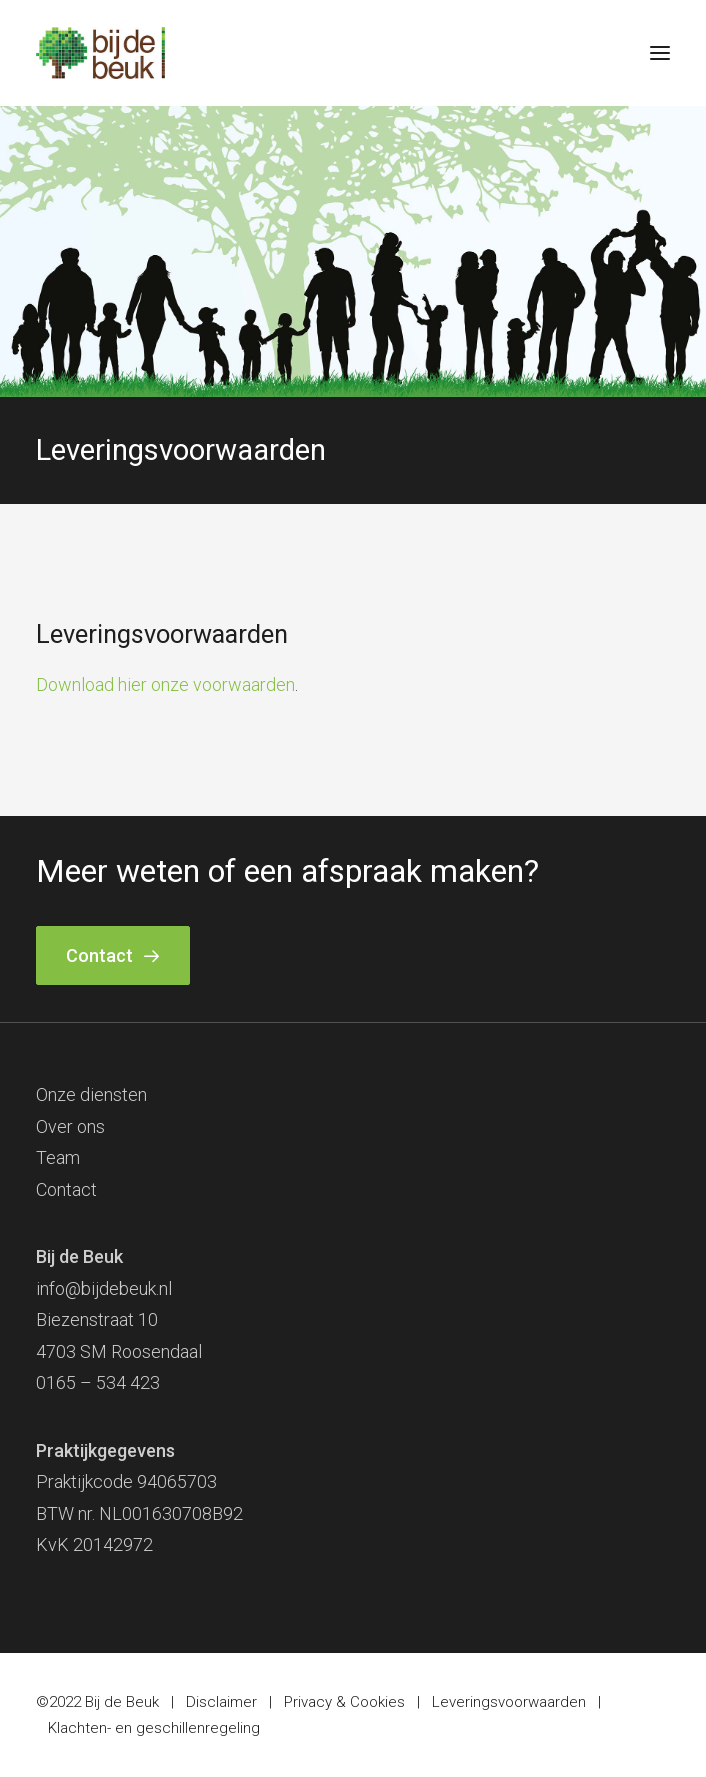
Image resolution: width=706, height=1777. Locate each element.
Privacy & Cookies (344, 1702)
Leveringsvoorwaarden (509, 1702)
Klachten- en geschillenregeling (154, 1728)
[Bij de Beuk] (100, 53)
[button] (660, 53)
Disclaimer (221, 1702)
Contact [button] (113, 955)
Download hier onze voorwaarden (165, 684)
